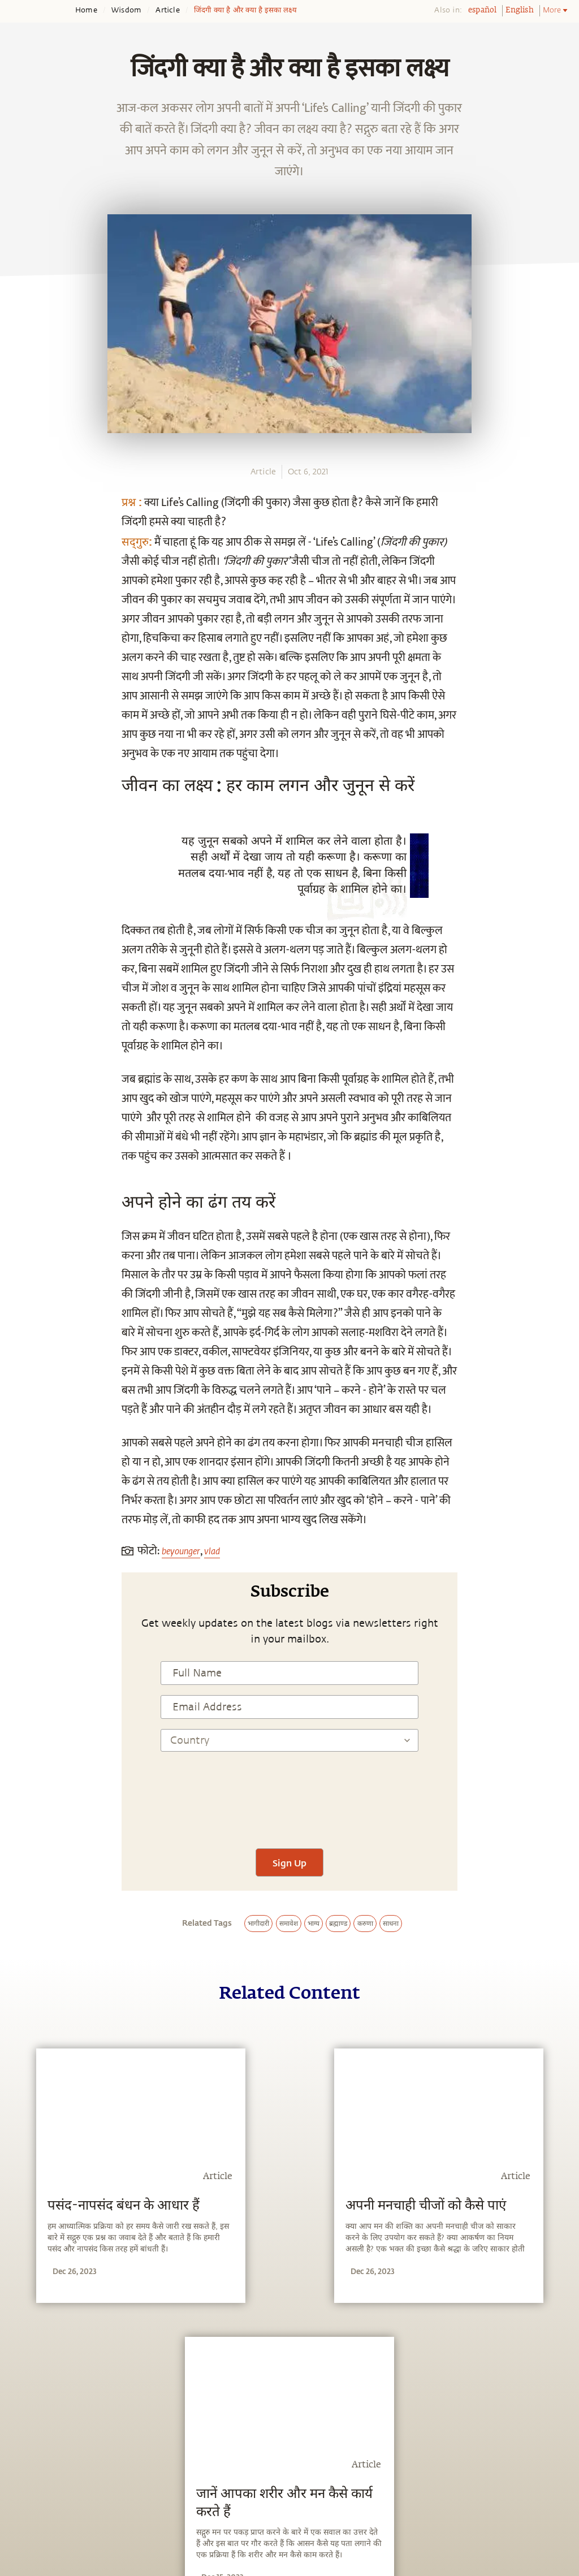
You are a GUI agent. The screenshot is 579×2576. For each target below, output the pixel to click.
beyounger (181, 1551)
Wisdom (126, 10)
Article (167, 10)
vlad (212, 1551)
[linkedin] (21, 932)
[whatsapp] (24, 852)
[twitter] (21, 906)
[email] (21, 958)
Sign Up (289, 1863)
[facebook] (21, 879)
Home (86, 10)
